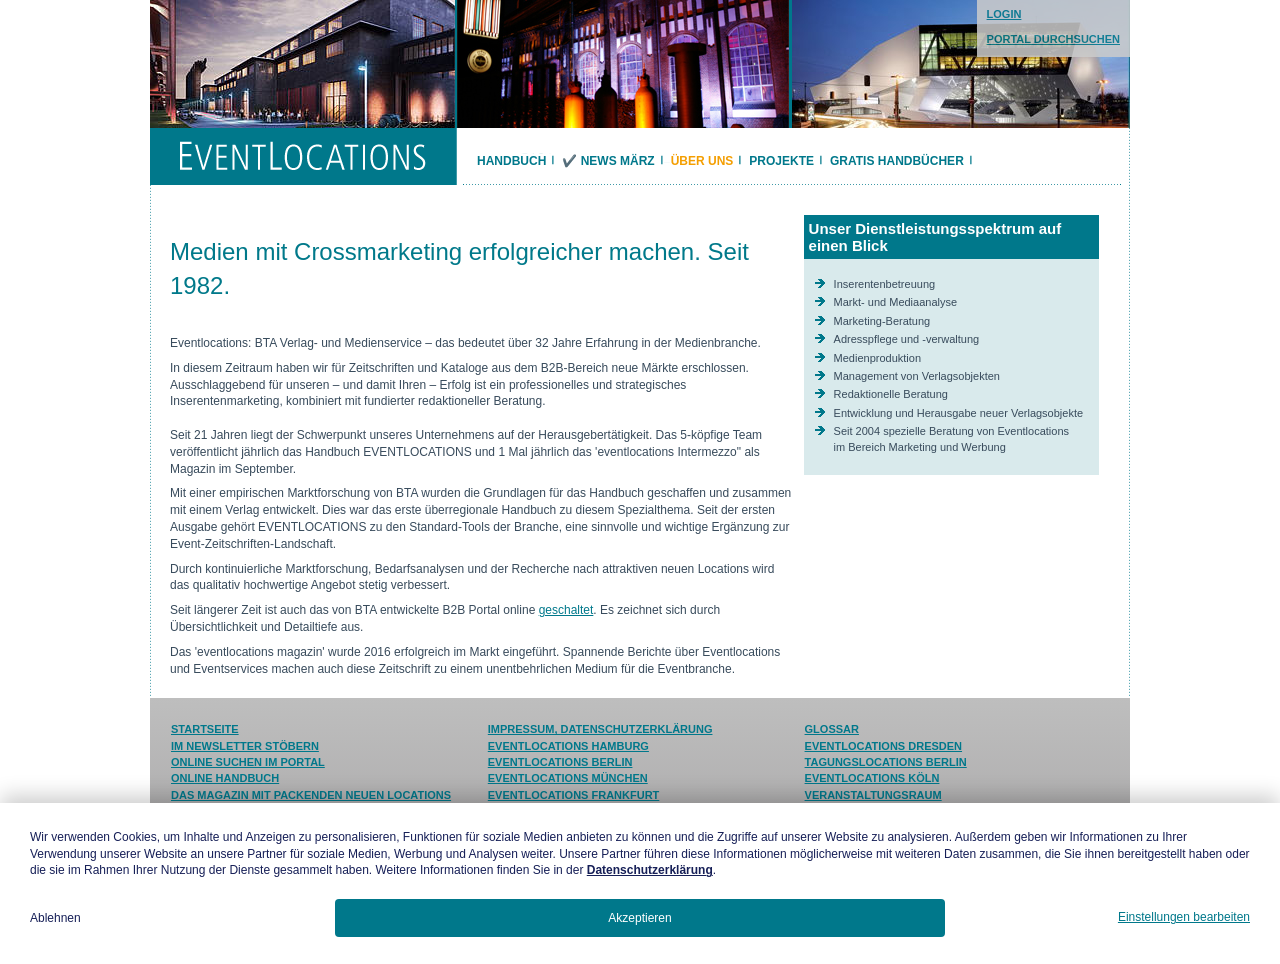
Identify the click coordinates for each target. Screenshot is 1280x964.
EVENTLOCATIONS (302, 156)
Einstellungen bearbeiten (1184, 917)
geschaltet (566, 610)
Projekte (781, 161)
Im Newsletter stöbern (245, 746)
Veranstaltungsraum (873, 795)
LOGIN (1004, 14)
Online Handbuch (225, 778)
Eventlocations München (568, 778)
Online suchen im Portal (248, 762)
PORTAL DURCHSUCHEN (1053, 39)
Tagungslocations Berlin (886, 762)
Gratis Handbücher (897, 161)
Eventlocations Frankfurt (574, 795)
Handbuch (511, 161)
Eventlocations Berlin (560, 762)
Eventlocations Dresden (883, 746)
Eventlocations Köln (872, 778)
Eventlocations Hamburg (568, 746)
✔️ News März (608, 161)
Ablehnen (55, 918)
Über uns (702, 161)
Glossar (832, 729)
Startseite (205, 729)
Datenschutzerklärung (650, 870)
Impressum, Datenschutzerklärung (600, 729)
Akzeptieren (639, 918)
